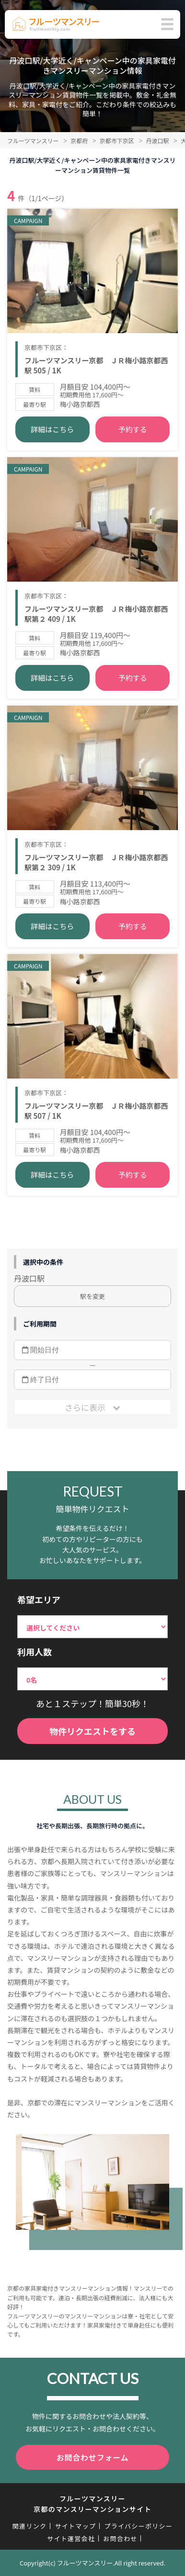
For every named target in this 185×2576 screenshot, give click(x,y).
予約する (132, 429)
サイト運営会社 (71, 2538)
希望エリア (38, 1599)
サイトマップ (75, 2526)
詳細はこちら (52, 429)
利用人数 (34, 1651)
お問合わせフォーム (93, 2457)
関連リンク (29, 2526)
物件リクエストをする (92, 1731)
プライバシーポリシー (138, 2526)
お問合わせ (120, 2538)
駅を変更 (92, 1296)
